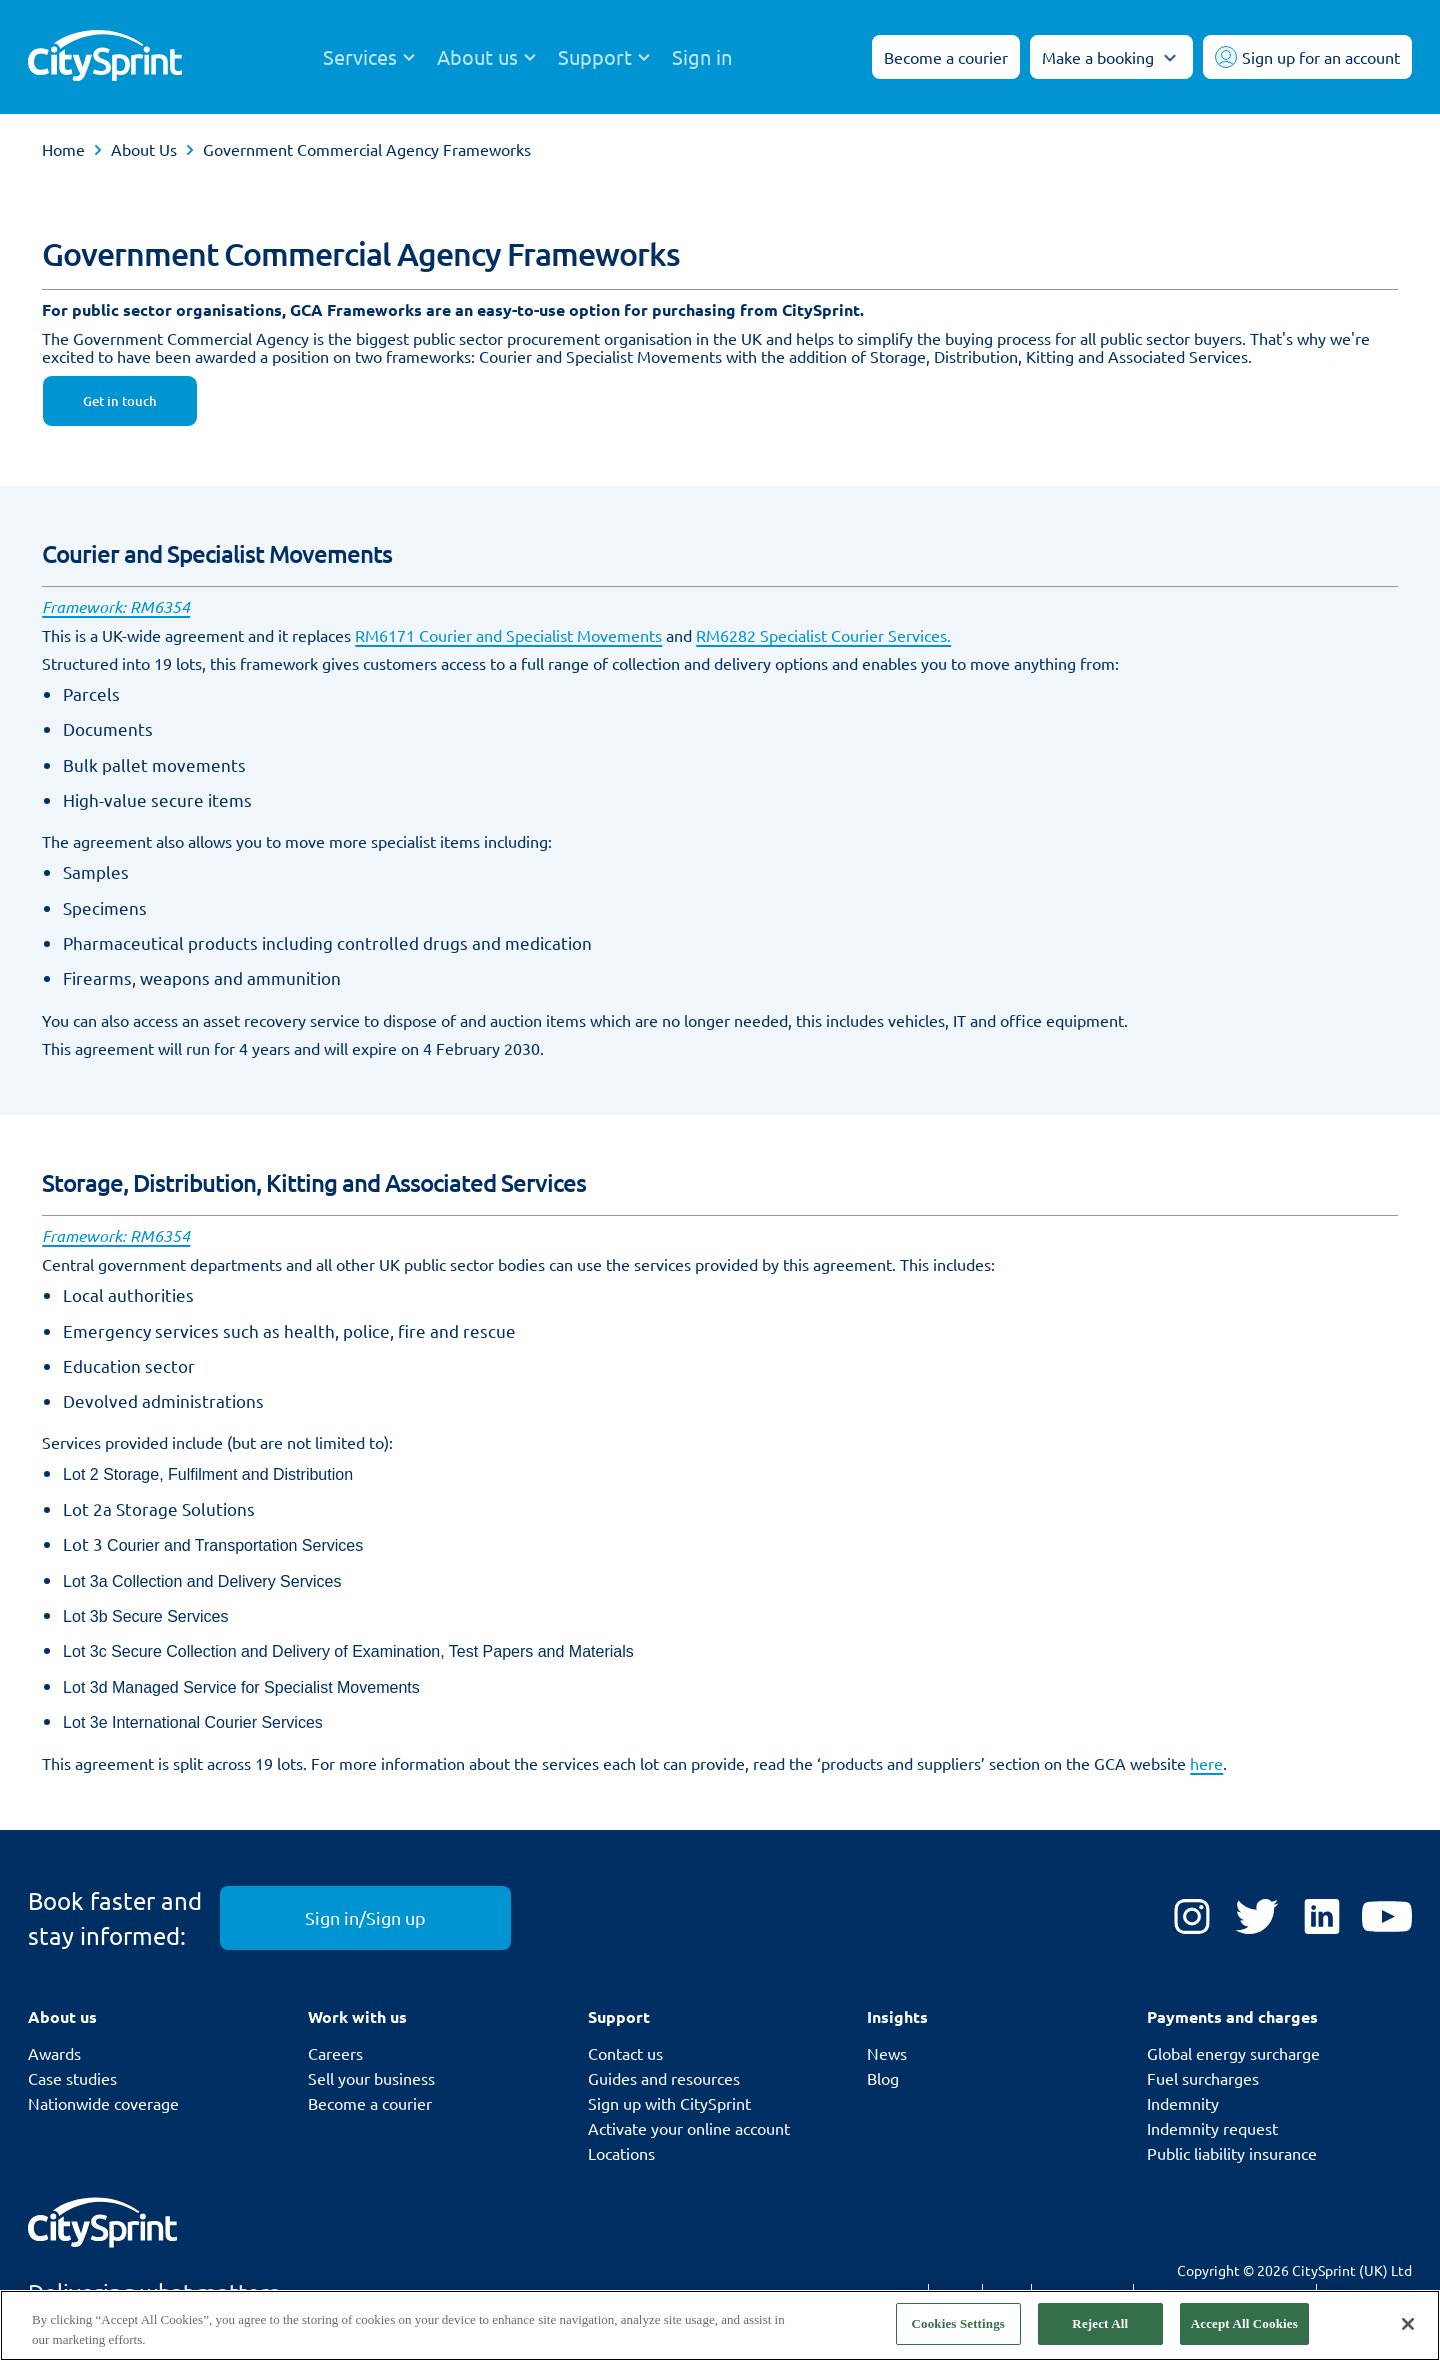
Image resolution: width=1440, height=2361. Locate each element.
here (1206, 1763)
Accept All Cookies (1244, 2323)
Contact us (625, 2053)
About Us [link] (144, 149)
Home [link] (63, 149)
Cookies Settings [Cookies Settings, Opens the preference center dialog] (958, 2323)
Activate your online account (689, 2128)
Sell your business (371, 2078)
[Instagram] (1192, 1918)
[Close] (1408, 2324)
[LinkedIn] (1322, 1918)
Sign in (702, 57)
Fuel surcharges (1203, 2078)
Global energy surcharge (1233, 2053)
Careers (335, 2053)
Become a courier (370, 2103)
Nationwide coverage (103, 2103)
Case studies (72, 2078)
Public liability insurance (1232, 2153)
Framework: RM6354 (116, 606)
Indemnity (1183, 2103)
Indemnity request (1212, 2128)
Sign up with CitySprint (669, 2103)
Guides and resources (664, 2078)
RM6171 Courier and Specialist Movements (508, 635)
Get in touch (120, 401)
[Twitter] (1257, 1918)
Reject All (1100, 2323)
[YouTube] (1387, 1918)
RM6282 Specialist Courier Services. (823, 635)
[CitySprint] (105, 57)
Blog (883, 2078)
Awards (54, 2053)
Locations (621, 2153)
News (887, 2053)
